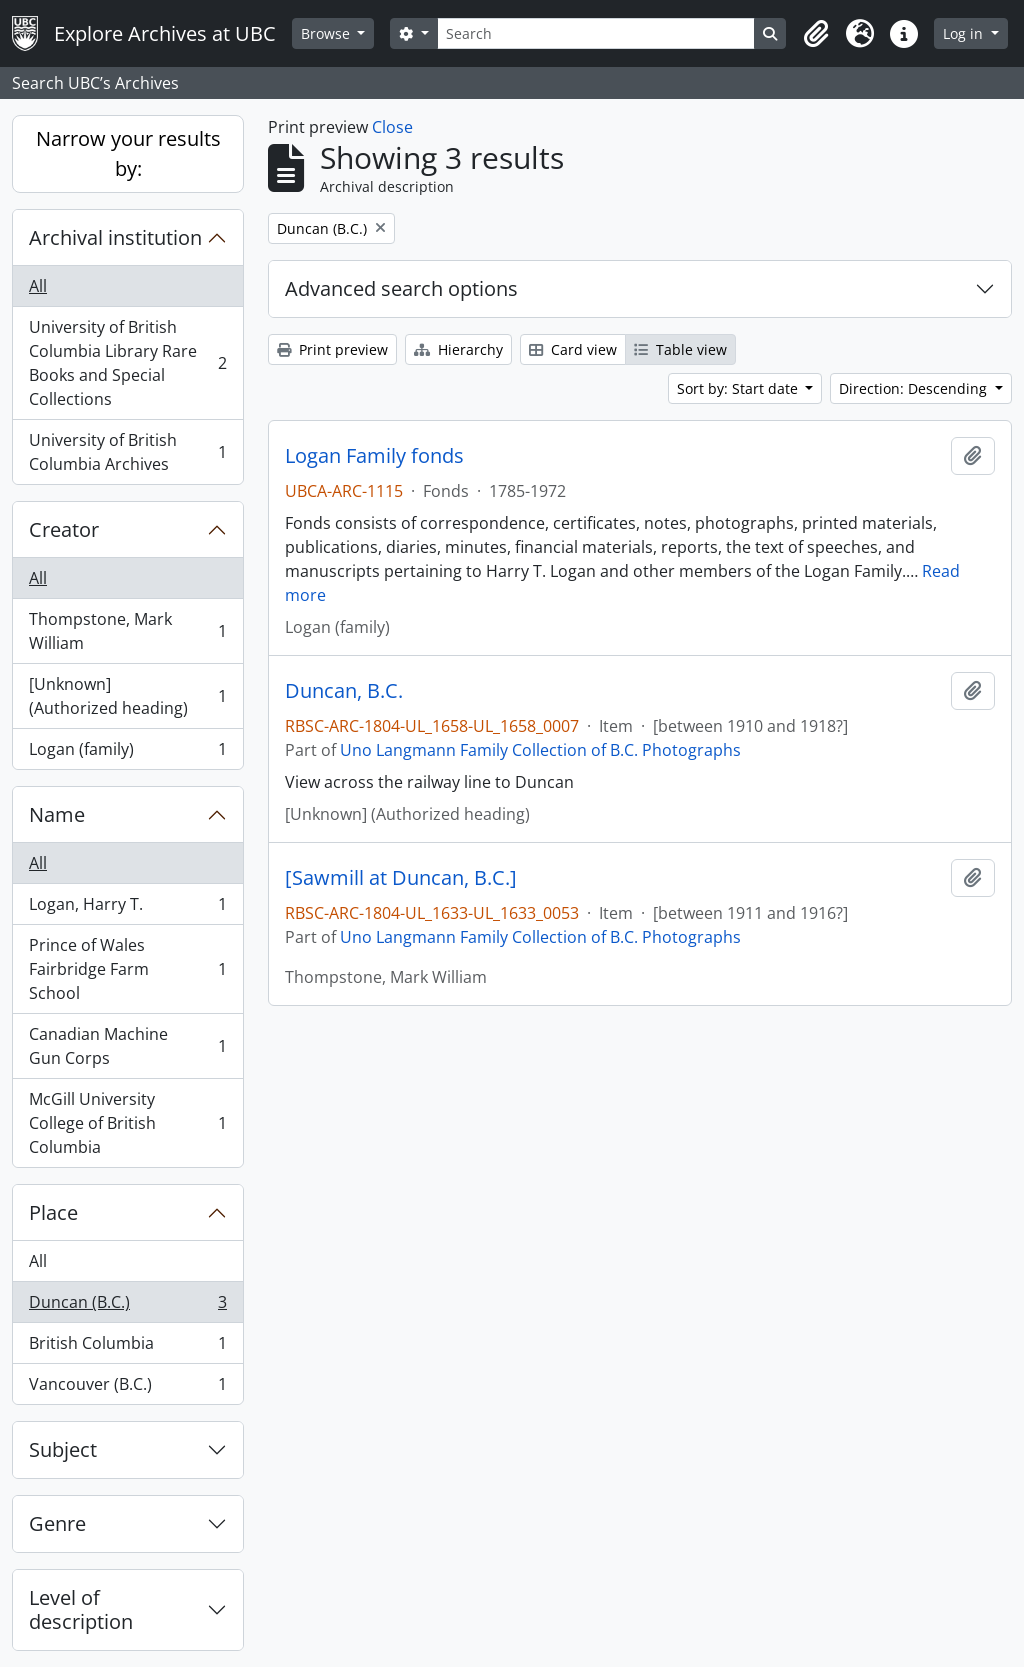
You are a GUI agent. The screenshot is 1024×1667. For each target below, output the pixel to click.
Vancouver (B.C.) (127, 1388)
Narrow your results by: (128, 153)
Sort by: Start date (739, 388)
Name (57, 814)
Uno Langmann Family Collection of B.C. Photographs (540, 750)
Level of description (81, 1609)
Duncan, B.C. (344, 691)
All (38, 286)
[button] (816, 34)
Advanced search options (401, 288)
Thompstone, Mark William (127, 631)
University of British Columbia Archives (127, 452)
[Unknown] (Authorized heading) (127, 696)
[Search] (596, 33)
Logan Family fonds (374, 456)
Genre (57, 1523)
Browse (327, 33)
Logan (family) (127, 753)
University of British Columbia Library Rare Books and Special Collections (127, 363)
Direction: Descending (915, 388)
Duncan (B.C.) (127, 1306)
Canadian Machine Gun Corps (127, 1046)
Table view (680, 349)
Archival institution (115, 237)
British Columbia (127, 1347)
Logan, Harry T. (127, 908)
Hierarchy (458, 349)
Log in (965, 33)
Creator (64, 529)
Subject (63, 1449)
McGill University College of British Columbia (127, 1123)
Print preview (332, 349)
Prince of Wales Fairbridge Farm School (127, 969)
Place (53, 1212)
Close (392, 127)
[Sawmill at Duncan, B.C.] (401, 878)
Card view (573, 349)
